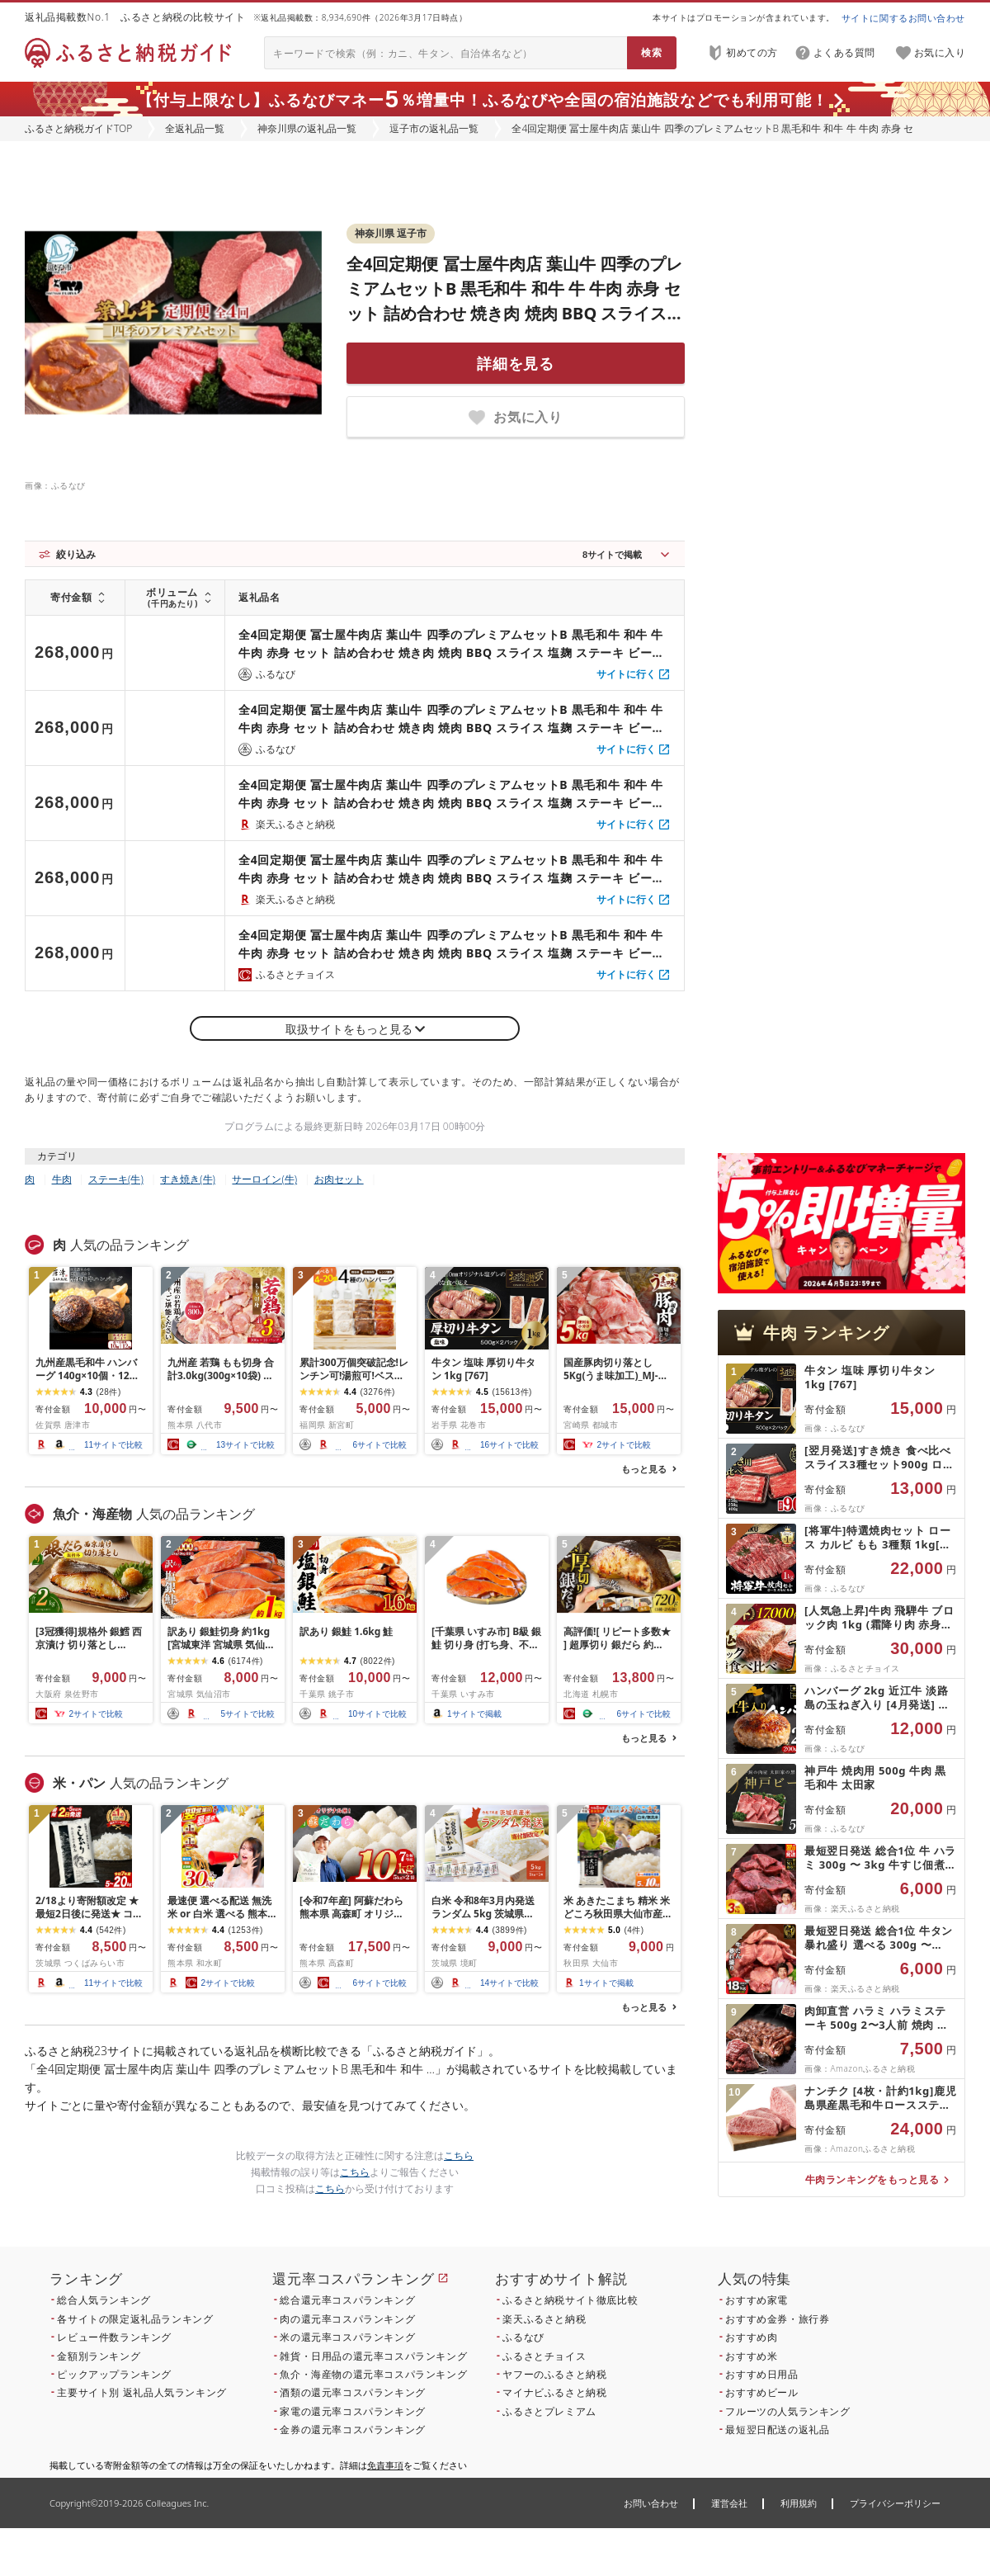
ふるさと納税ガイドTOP (78, 128)
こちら (459, 2155)
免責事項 (385, 2465)
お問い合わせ (651, 2503)
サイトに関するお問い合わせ (903, 18)
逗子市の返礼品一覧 (433, 128)
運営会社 (729, 2503)
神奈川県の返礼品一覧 (306, 128)
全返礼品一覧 (194, 128)
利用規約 (798, 2503)
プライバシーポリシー (895, 2503)
